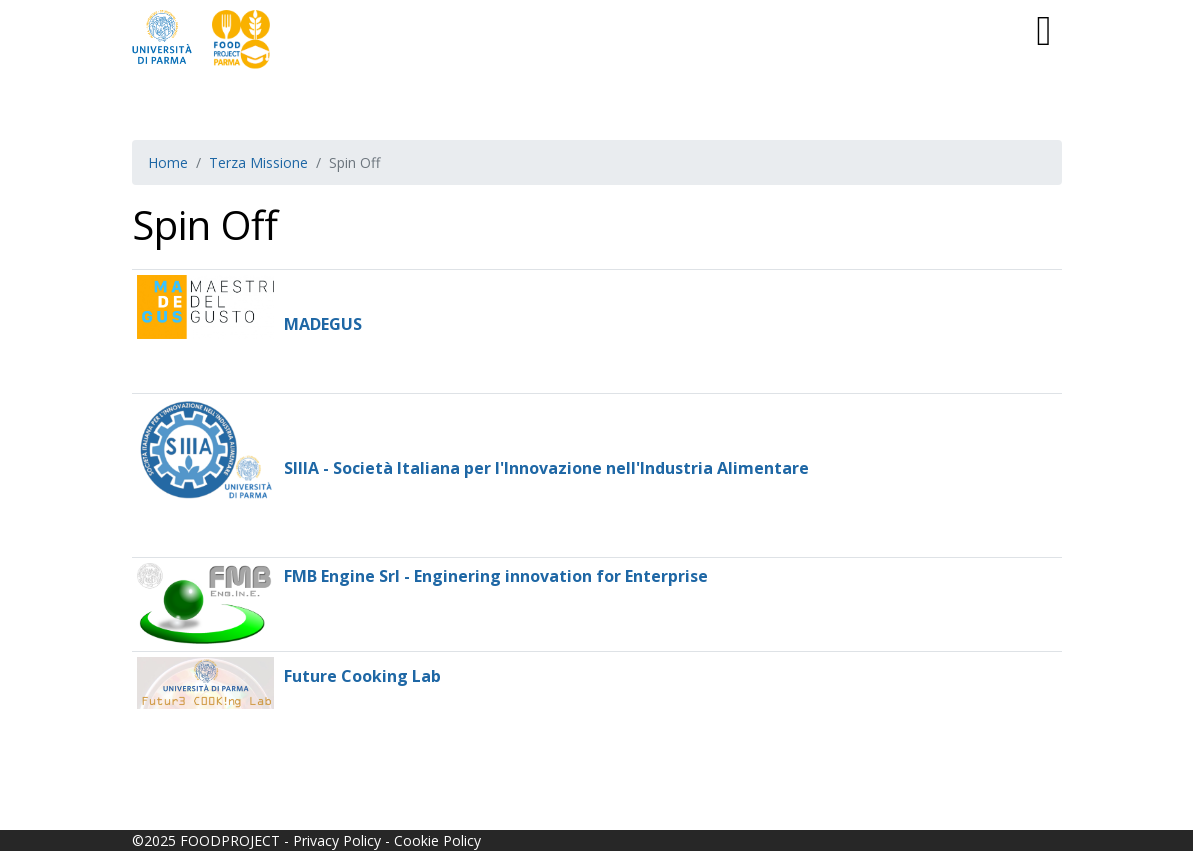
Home (168, 162)
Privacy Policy (337, 840)
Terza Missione (258, 162)
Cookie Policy (437, 840)
